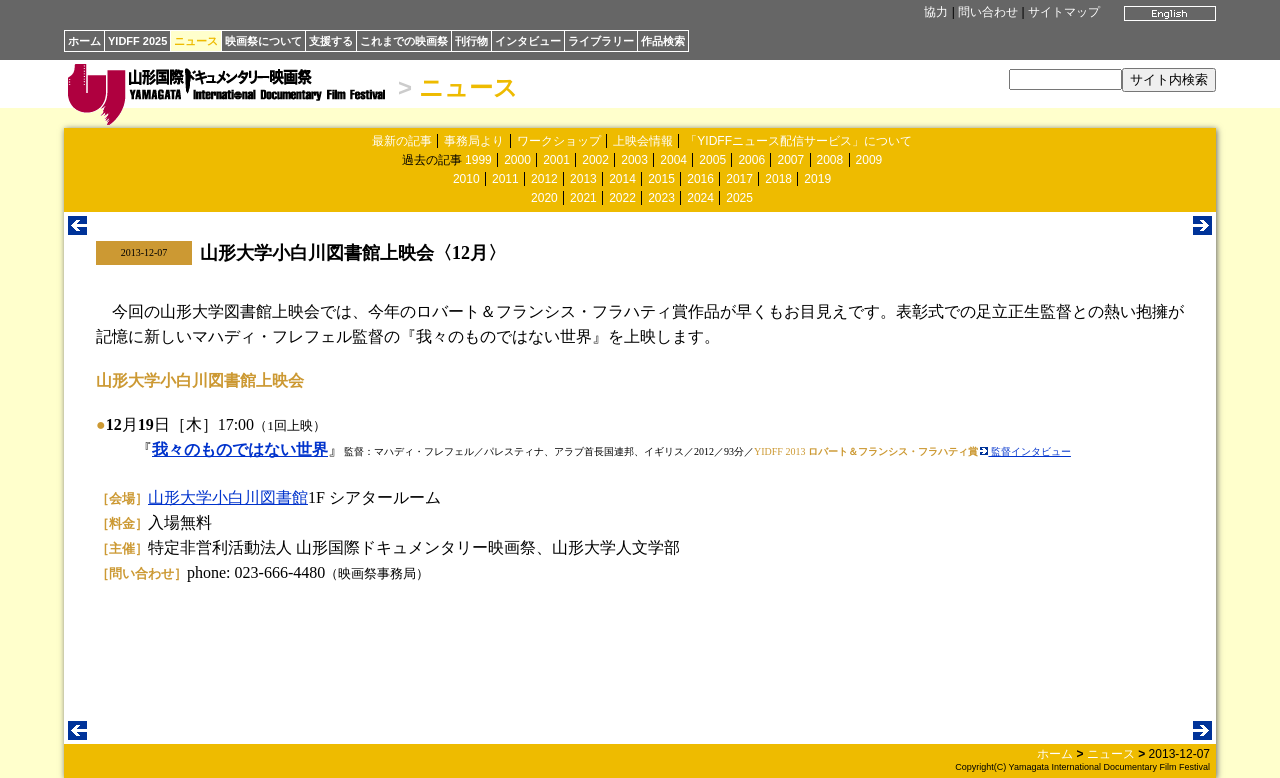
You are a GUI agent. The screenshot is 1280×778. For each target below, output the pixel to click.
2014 (622, 179)
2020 (544, 198)
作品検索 (663, 41)
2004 (673, 160)
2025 (739, 198)
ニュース (196, 41)
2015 (661, 179)
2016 (700, 179)
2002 (595, 160)
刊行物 (471, 41)
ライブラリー (601, 41)
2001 (556, 160)
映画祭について (263, 41)
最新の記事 (402, 141)
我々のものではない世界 (240, 449)
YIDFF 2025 (137, 41)
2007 (790, 160)
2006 (751, 160)
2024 (700, 198)
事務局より (474, 141)
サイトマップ (1064, 12)
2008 (830, 160)
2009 (869, 160)
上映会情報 (643, 141)
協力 (936, 12)
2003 (634, 160)
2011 (505, 179)
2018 (778, 179)
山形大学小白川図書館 (228, 497)
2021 (583, 198)
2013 (583, 179)
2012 (544, 179)
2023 (661, 198)
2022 (622, 198)
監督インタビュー (1025, 451)
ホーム (84, 41)
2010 (466, 179)
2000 (517, 160)
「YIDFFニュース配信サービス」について (798, 141)
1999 (478, 160)
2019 (817, 179)
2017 (739, 179)
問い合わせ (988, 12)
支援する (331, 41)
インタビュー (528, 41)
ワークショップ (559, 141)
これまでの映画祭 (404, 41)
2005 (712, 160)
